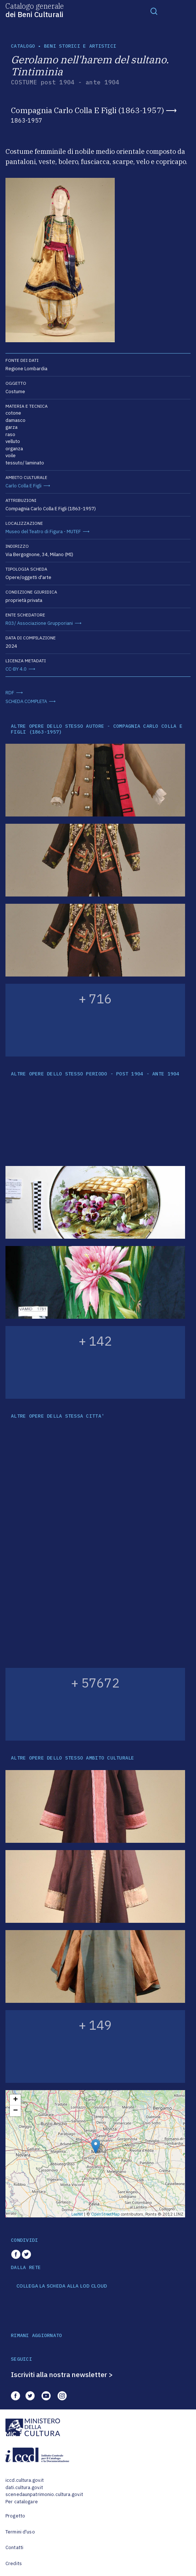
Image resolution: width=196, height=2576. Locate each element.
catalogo (23, 46)
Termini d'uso (20, 2532)
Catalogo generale (34, 10)
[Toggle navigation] (154, 11)
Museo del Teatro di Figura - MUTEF (43, 531)
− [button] (15, 2110)
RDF (9, 693)
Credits (13, 2563)
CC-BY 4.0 (16, 669)
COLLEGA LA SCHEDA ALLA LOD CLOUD (61, 2286)
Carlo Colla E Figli (23, 486)
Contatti (14, 2547)
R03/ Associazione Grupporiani (39, 623)
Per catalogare (21, 2502)
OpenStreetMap (105, 2214)
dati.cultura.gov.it (24, 2487)
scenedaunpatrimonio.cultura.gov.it (44, 2494)
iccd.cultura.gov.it (24, 2480)
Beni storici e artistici (80, 46)
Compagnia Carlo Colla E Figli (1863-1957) (87, 110)
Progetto (15, 2516)
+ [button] (15, 2099)
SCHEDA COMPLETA (26, 701)
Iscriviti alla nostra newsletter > (62, 2374)
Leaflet (77, 2214)
